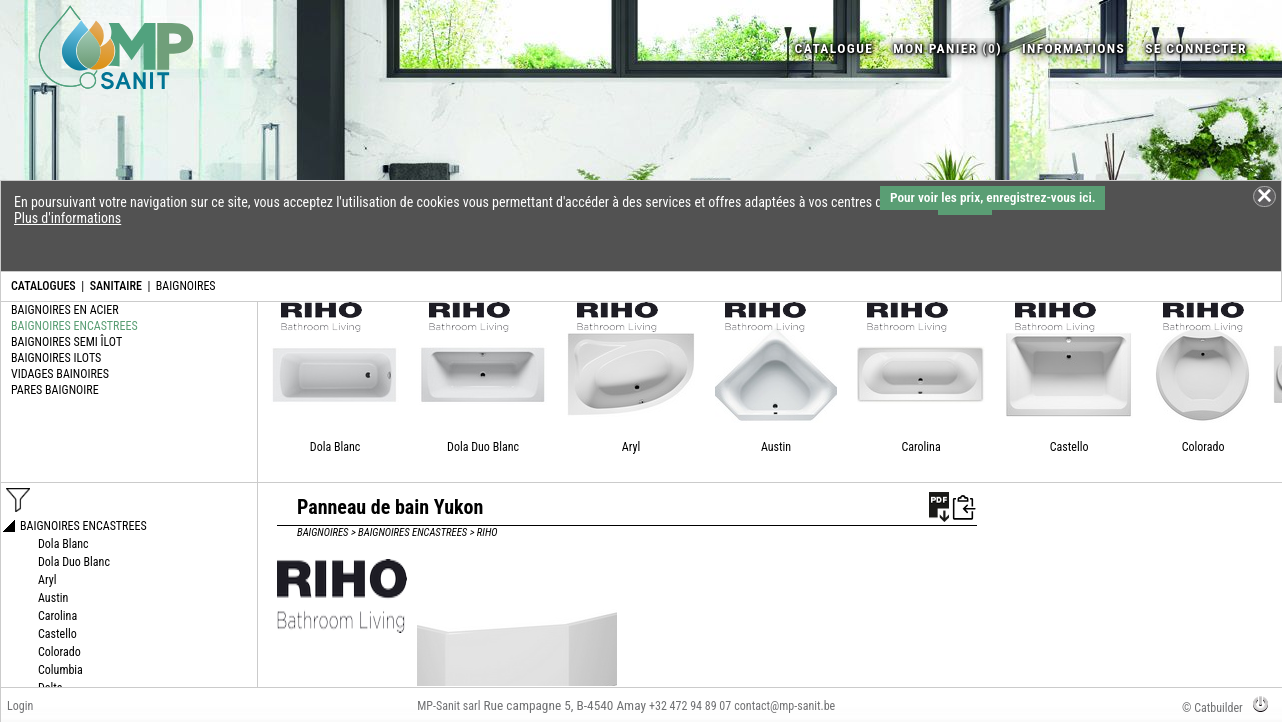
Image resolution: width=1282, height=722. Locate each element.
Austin (776, 447)
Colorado (1203, 447)
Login (20, 706)
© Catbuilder (1212, 708)
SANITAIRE (116, 286)
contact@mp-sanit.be (784, 706)
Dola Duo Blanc (483, 447)
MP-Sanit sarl (448, 706)
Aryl (631, 447)
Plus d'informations (67, 218)
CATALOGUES (43, 286)
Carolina (920, 447)
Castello (1069, 447)
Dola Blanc (335, 447)
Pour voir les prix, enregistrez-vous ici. (992, 197)
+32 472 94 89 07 (690, 706)
